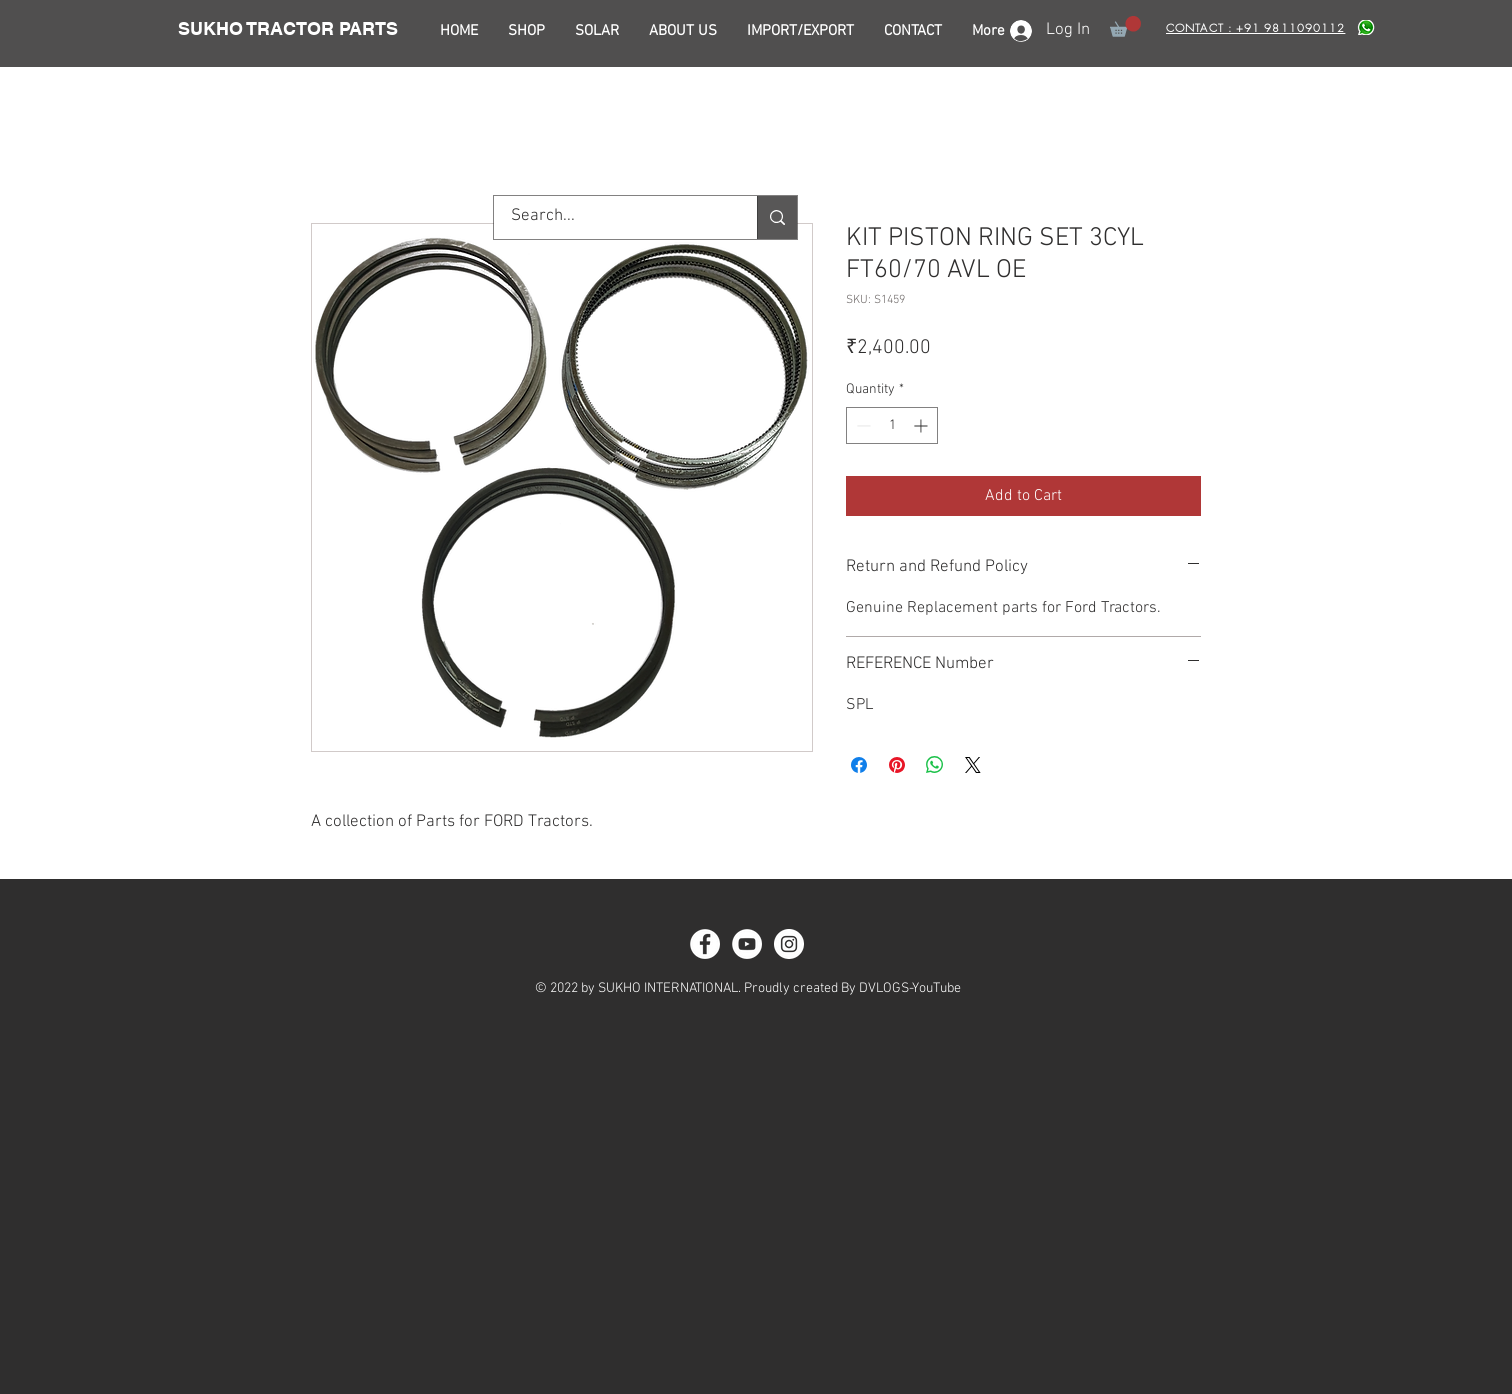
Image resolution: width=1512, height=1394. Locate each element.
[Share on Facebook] (859, 765)
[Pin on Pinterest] (897, 765)
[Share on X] (973, 765)
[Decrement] (861, 425)
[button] (1125, 26)
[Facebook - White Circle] (705, 944)
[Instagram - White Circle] (789, 944)
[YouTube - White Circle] (747, 944)
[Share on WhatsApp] (935, 765)
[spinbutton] (892, 425)
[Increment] (922, 425)
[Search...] (613, 217)
